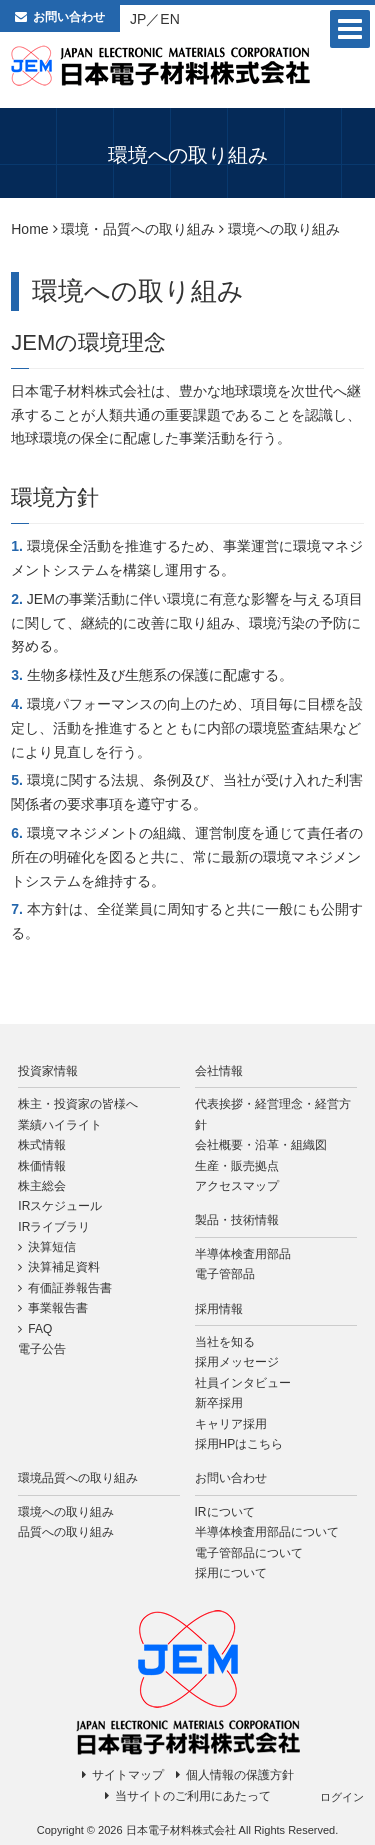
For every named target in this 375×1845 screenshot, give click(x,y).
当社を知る (225, 1342)
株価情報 (42, 1166)
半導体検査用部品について (267, 1532)
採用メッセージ (237, 1362)
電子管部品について (249, 1553)
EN (169, 19)
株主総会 (42, 1186)
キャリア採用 (231, 1424)
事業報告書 (58, 1308)
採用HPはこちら (239, 1444)
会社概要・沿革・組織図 (261, 1145)
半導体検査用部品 (243, 1254)
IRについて (225, 1512)
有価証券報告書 (70, 1288)
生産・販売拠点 (237, 1166)
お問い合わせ (69, 17)
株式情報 (42, 1145)
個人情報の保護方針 (240, 1775)
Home (29, 229)
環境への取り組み (66, 1512)
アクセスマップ (237, 1186)
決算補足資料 (64, 1267)
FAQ (40, 1329)
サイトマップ (128, 1775)
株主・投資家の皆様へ (78, 1104)
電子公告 (42, 1349)
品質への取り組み (66, 1532)
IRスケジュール (60, 1206)
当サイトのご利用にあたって (193, 1796)
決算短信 (52, 1247)
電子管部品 (225, 1274)
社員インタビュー (243, 1383)
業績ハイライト (60, 1125)
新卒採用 (219, 1403)
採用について (231, 1573)
